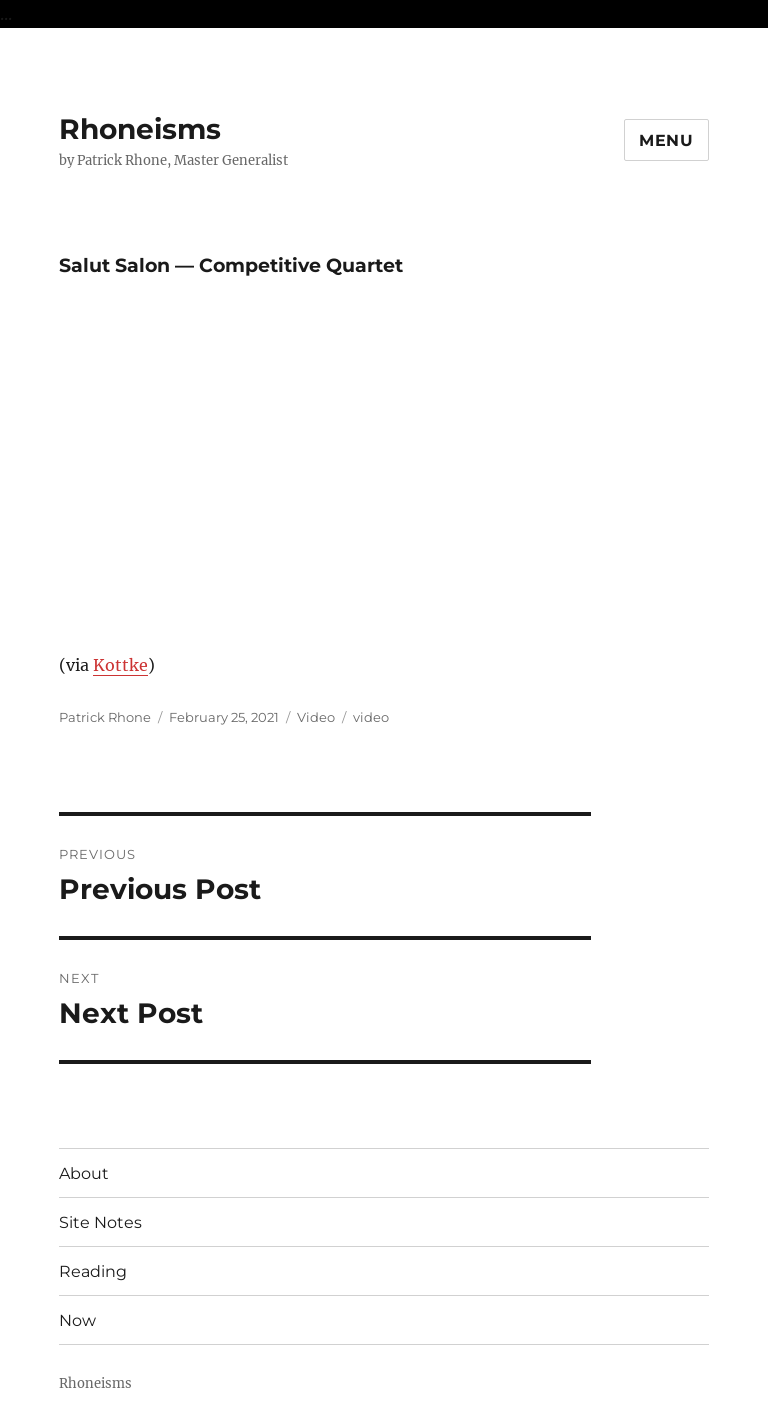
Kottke (120, 665)
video (371, 717)
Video (316, 717)
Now (77, 1320)
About (84, 1173)
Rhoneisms (140, 129)
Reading (93, 1271)
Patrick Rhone (105, 717)
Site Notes (100, 1222)
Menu (666, 140)
